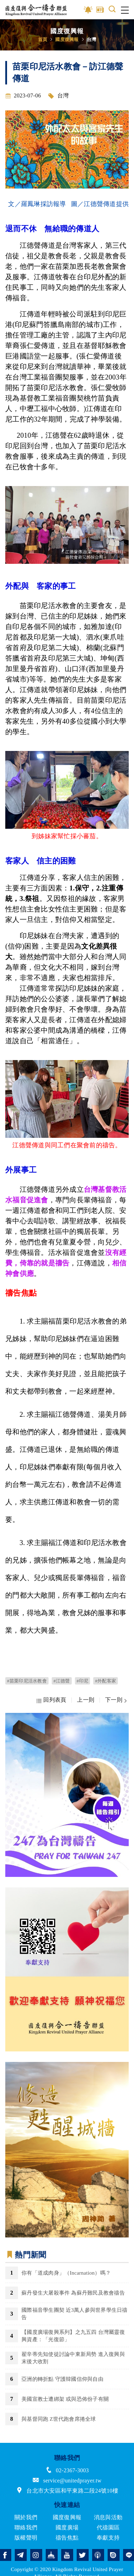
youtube (67, 2555)
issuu (114, 2555)
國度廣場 (67, 2527)
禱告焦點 (67, 2538)
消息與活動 (108, 2517)
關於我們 (25, 2517)
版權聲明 (25, 2538)
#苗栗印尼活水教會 (27, 1680)
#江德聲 (61, 1680)
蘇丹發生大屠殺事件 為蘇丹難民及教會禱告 (73, 2293)
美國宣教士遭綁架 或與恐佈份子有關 (65, 2399)
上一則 (85, 1700)
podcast (98, 2555)
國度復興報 (66, 39)
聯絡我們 (25, 2527)
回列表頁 (54, 1700)
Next (123, 1795)
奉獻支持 (108, 2538)
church (52, 2555)
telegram (21, 2555)
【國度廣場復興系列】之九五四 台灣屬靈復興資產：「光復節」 (73, 2335)
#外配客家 (105, 1680)
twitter (83, 2555)
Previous (10, 1795)
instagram (36, 2555)
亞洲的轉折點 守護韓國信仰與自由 (62, 2379)
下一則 (113, 1700)
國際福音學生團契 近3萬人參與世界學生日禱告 (74, 2313)
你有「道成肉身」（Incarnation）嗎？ (66, 2273)
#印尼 (82, 1680)
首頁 (42, 39)
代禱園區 (108, 2527)
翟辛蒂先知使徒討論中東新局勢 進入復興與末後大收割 (73, 2357)
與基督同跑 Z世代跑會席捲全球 (58, 2419)
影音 (88, 9)
